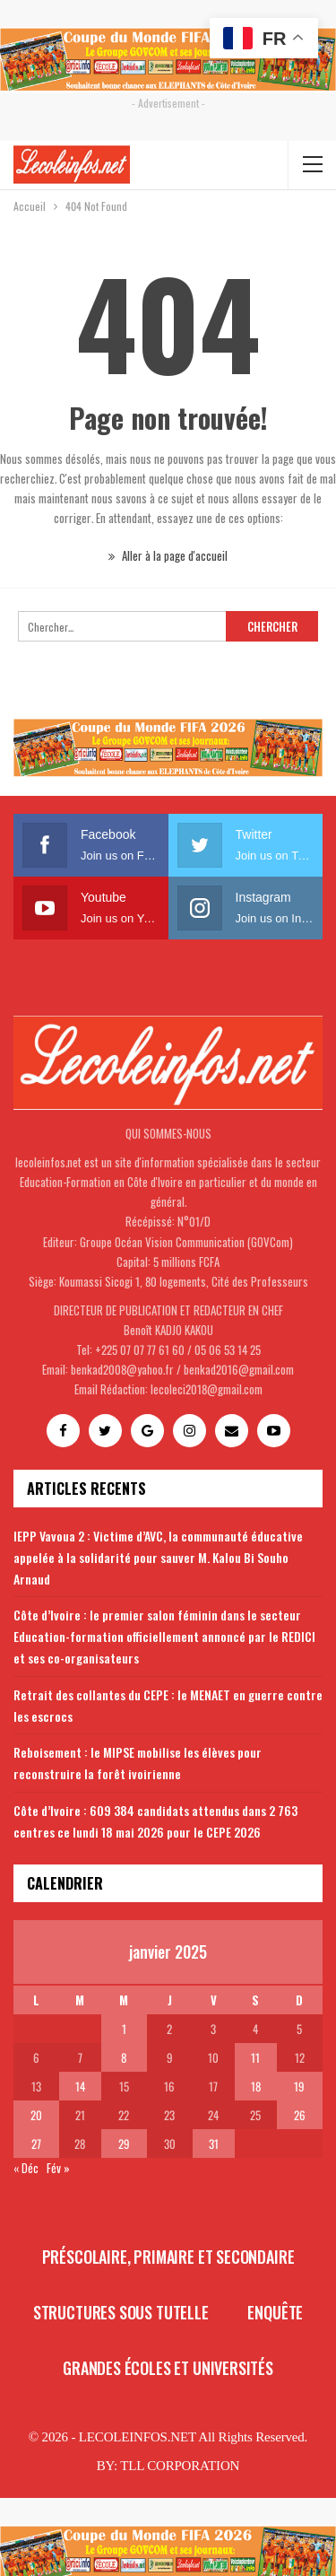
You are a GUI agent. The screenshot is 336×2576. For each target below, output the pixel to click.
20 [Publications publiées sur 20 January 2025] (36, 2115)
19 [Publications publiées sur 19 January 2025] (299, 2086)
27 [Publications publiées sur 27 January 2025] (36, 2143)
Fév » (58, 2168)
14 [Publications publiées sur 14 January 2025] (80, 2086)
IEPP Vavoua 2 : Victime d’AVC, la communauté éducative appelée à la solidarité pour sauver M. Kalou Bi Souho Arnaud (158, 1557)
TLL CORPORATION (179, 2465)
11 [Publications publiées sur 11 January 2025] (255, 2057)
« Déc (26, 2168)
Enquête (275, 2312)
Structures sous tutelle (121, 2312)
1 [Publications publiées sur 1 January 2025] (124, 2029)
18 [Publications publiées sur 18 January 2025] (256, 2086)
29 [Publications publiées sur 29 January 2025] (124, 2143)
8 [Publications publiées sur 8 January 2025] (123, 2057)
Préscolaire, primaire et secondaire (168, 2256)
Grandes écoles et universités (168, 2368)
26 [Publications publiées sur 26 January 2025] (300, 2115)
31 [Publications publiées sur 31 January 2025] (214, 2143)
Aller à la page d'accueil (168, 555)
